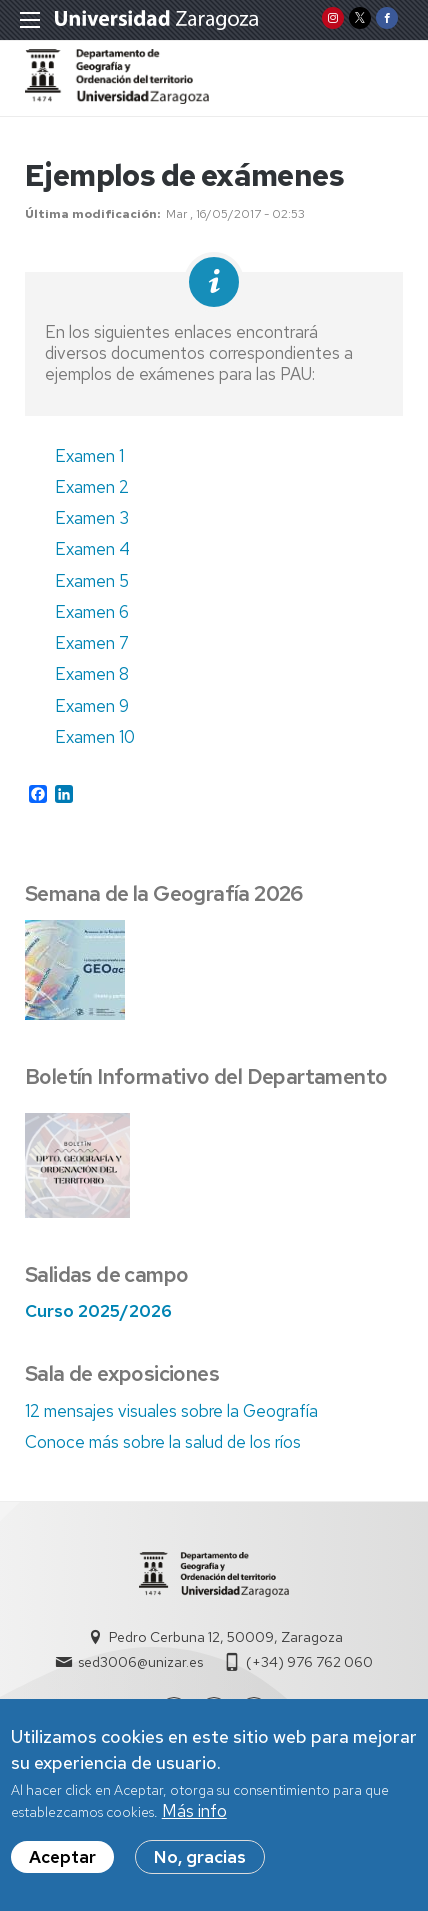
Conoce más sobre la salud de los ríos (163, 1442)
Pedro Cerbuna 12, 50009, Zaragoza (226, 1637)
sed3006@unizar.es (140, 1662)
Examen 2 (92, 487)
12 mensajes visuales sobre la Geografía (171, 1411)
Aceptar (62, 1864)
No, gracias (200, 1864)
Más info (194, 1818)
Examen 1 (89, 456)
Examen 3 (92, 518)
